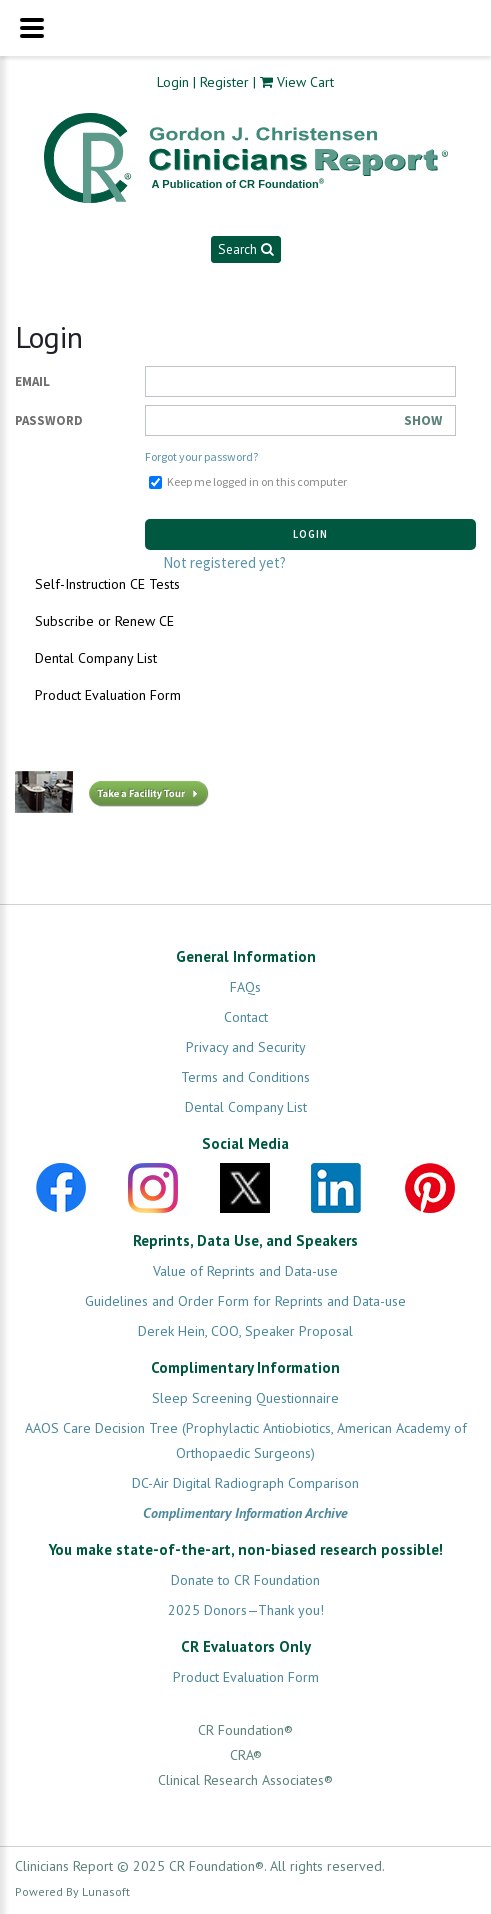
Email (32, 381)
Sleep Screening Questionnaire (245, 1398)
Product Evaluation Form (108, 695)
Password (49, 420)
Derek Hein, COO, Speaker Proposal (245, 1331)
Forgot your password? (201, 456)
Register (224, 82)
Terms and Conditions (245, 1077)
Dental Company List (96, 658)
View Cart (305, 82)
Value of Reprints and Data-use (245, 1271)
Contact (246, 1017)
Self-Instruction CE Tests (107, 584)
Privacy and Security (246, 1047)
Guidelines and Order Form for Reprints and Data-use (245, 1301)
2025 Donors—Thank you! (246, 1610)
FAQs (245, 987)
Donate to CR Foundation (245, 1580)
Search (245, 249)
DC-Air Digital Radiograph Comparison (245, 1483)
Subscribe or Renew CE (104, 621)
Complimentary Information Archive (245, 1513)
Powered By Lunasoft (72, 1891)
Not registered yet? (224, 562)
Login (173, 82)
